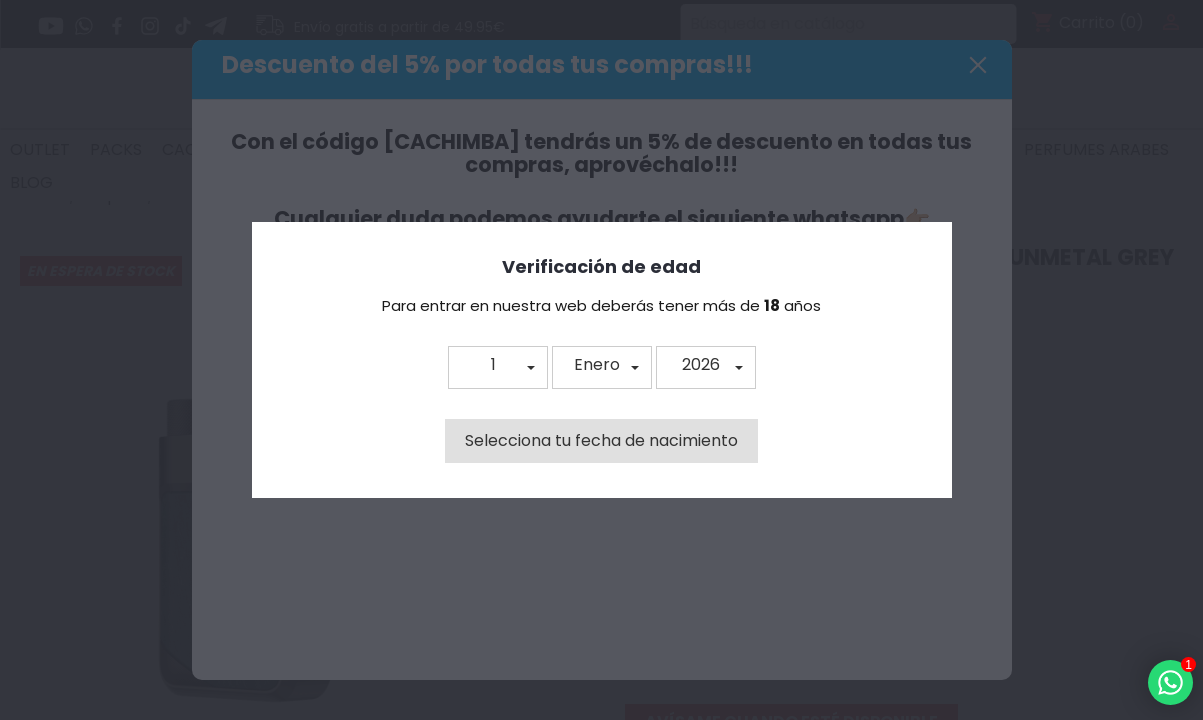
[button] (498, 367)
